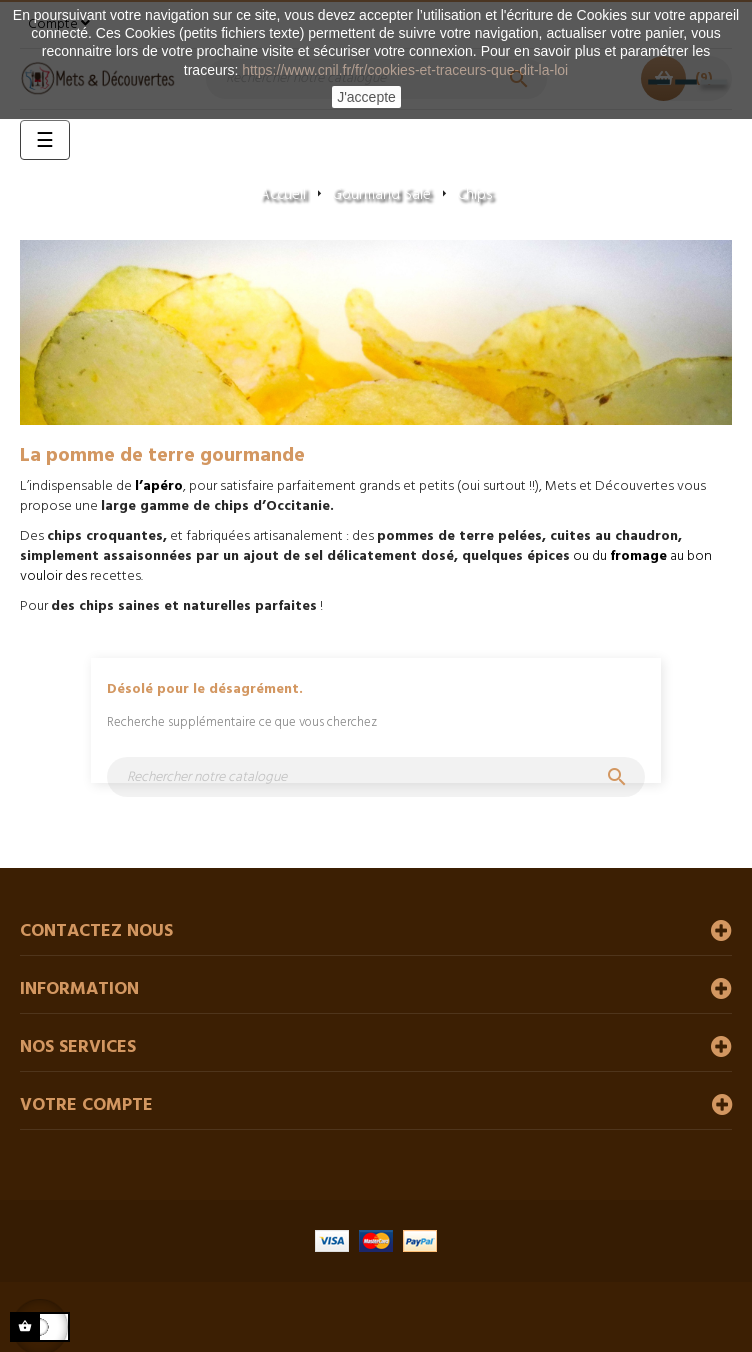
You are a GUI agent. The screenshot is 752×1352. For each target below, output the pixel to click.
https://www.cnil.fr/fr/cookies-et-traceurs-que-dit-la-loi (405, 70)
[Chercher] (376, 777)
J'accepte (366, 97)
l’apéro (159, 486)
